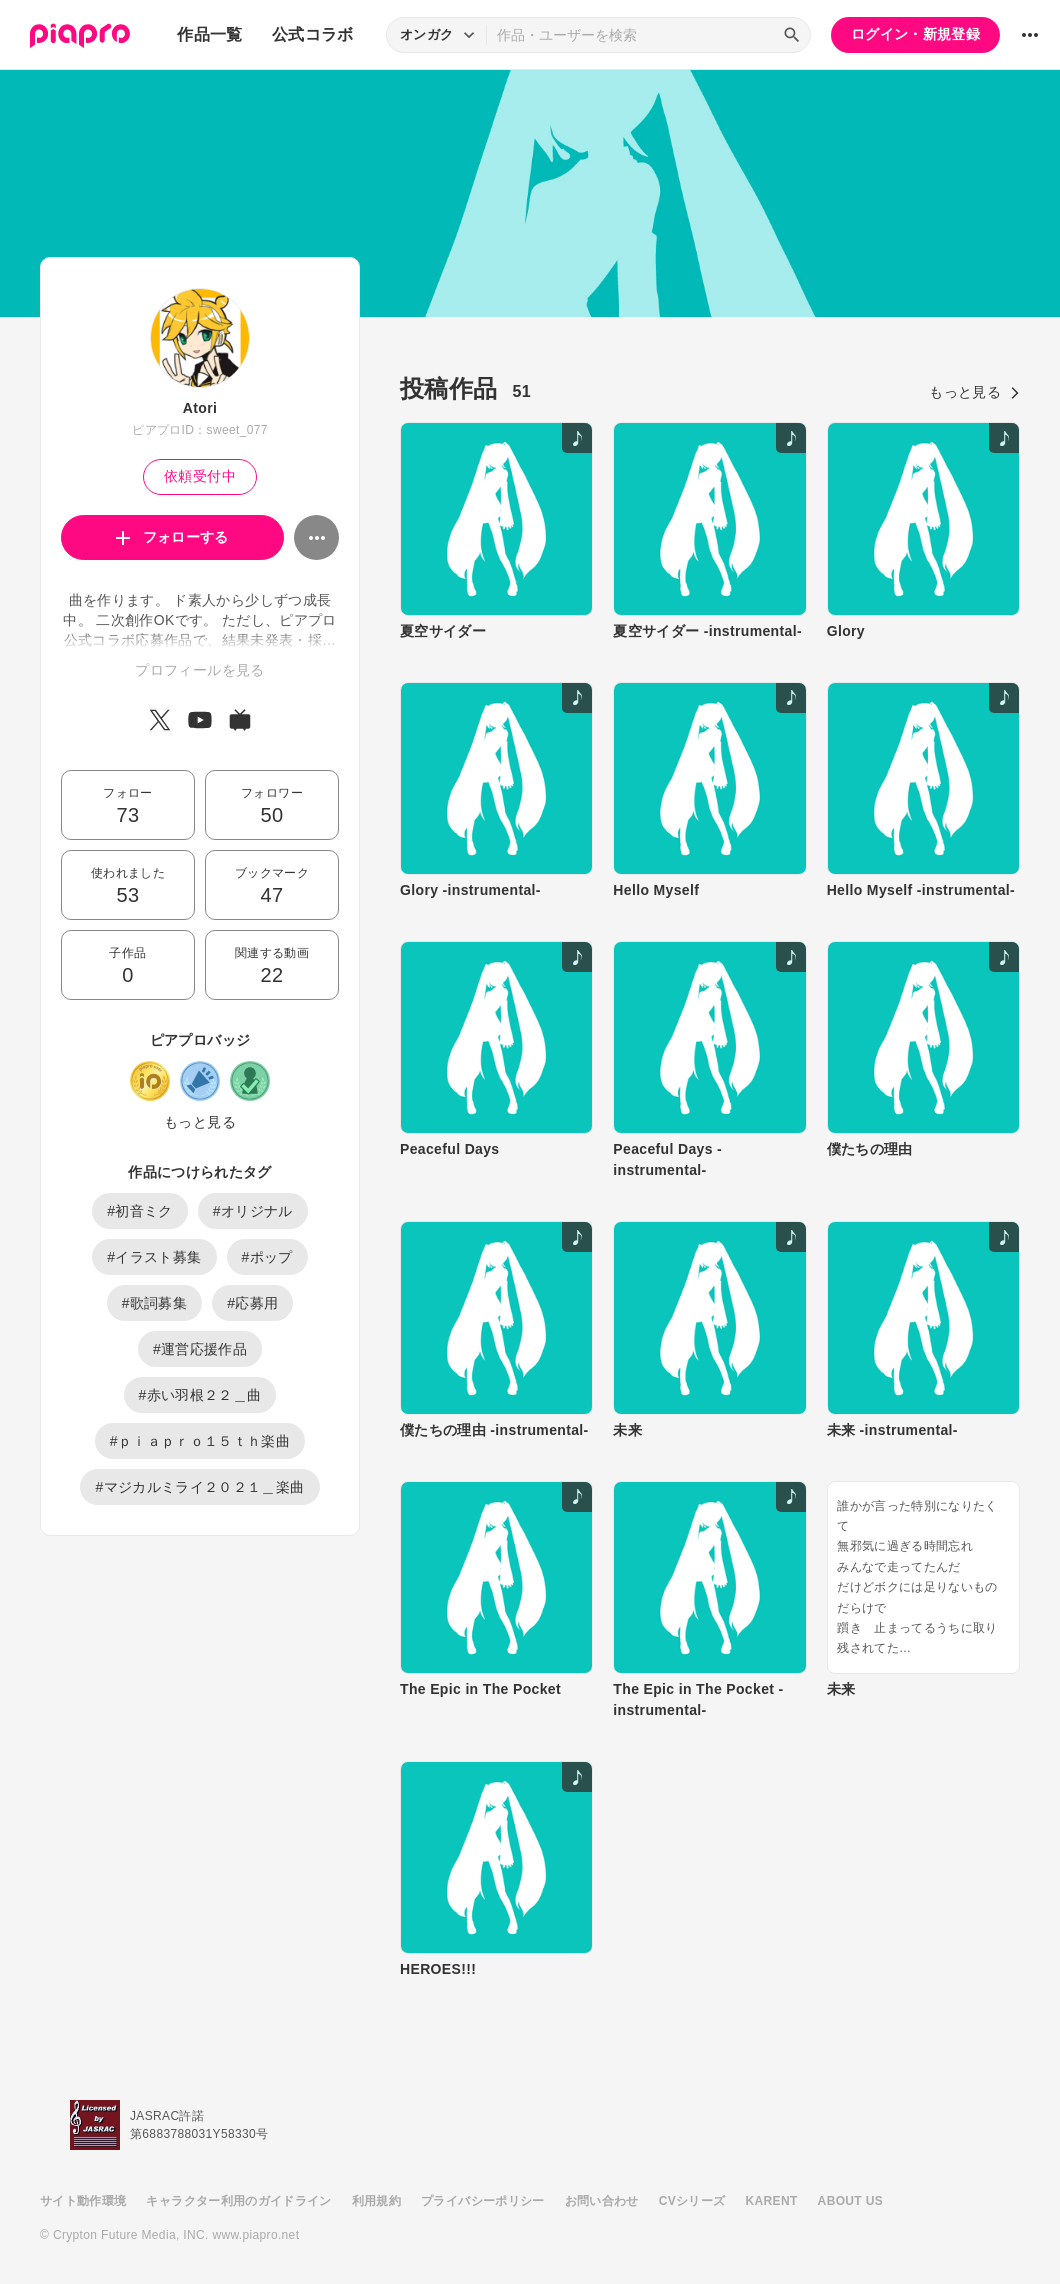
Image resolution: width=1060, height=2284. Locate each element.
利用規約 (376, 2201)
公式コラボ (313, 34)
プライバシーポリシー (483, 2201)
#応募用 (252, 1303)
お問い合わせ (602, 2201)
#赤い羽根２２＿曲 (200, 1395)
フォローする (172, 537)
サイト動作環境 (83, 2201)
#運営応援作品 (200, 1349)
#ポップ (267, 1257)
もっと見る (200, 1122)
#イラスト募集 (154, 1257)
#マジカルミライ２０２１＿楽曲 (199, 1487)
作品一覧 (209, 34)
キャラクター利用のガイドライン (238, 2201)
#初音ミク (140, 1211)
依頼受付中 (200, 476)
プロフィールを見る (199, 670)
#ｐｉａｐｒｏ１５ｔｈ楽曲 (200, 1441)
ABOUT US (850, 2201)
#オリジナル (253, 1211)
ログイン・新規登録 (915, 34)
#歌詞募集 (155, 1303)
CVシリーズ (692, 2201)
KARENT (772, 2201)
